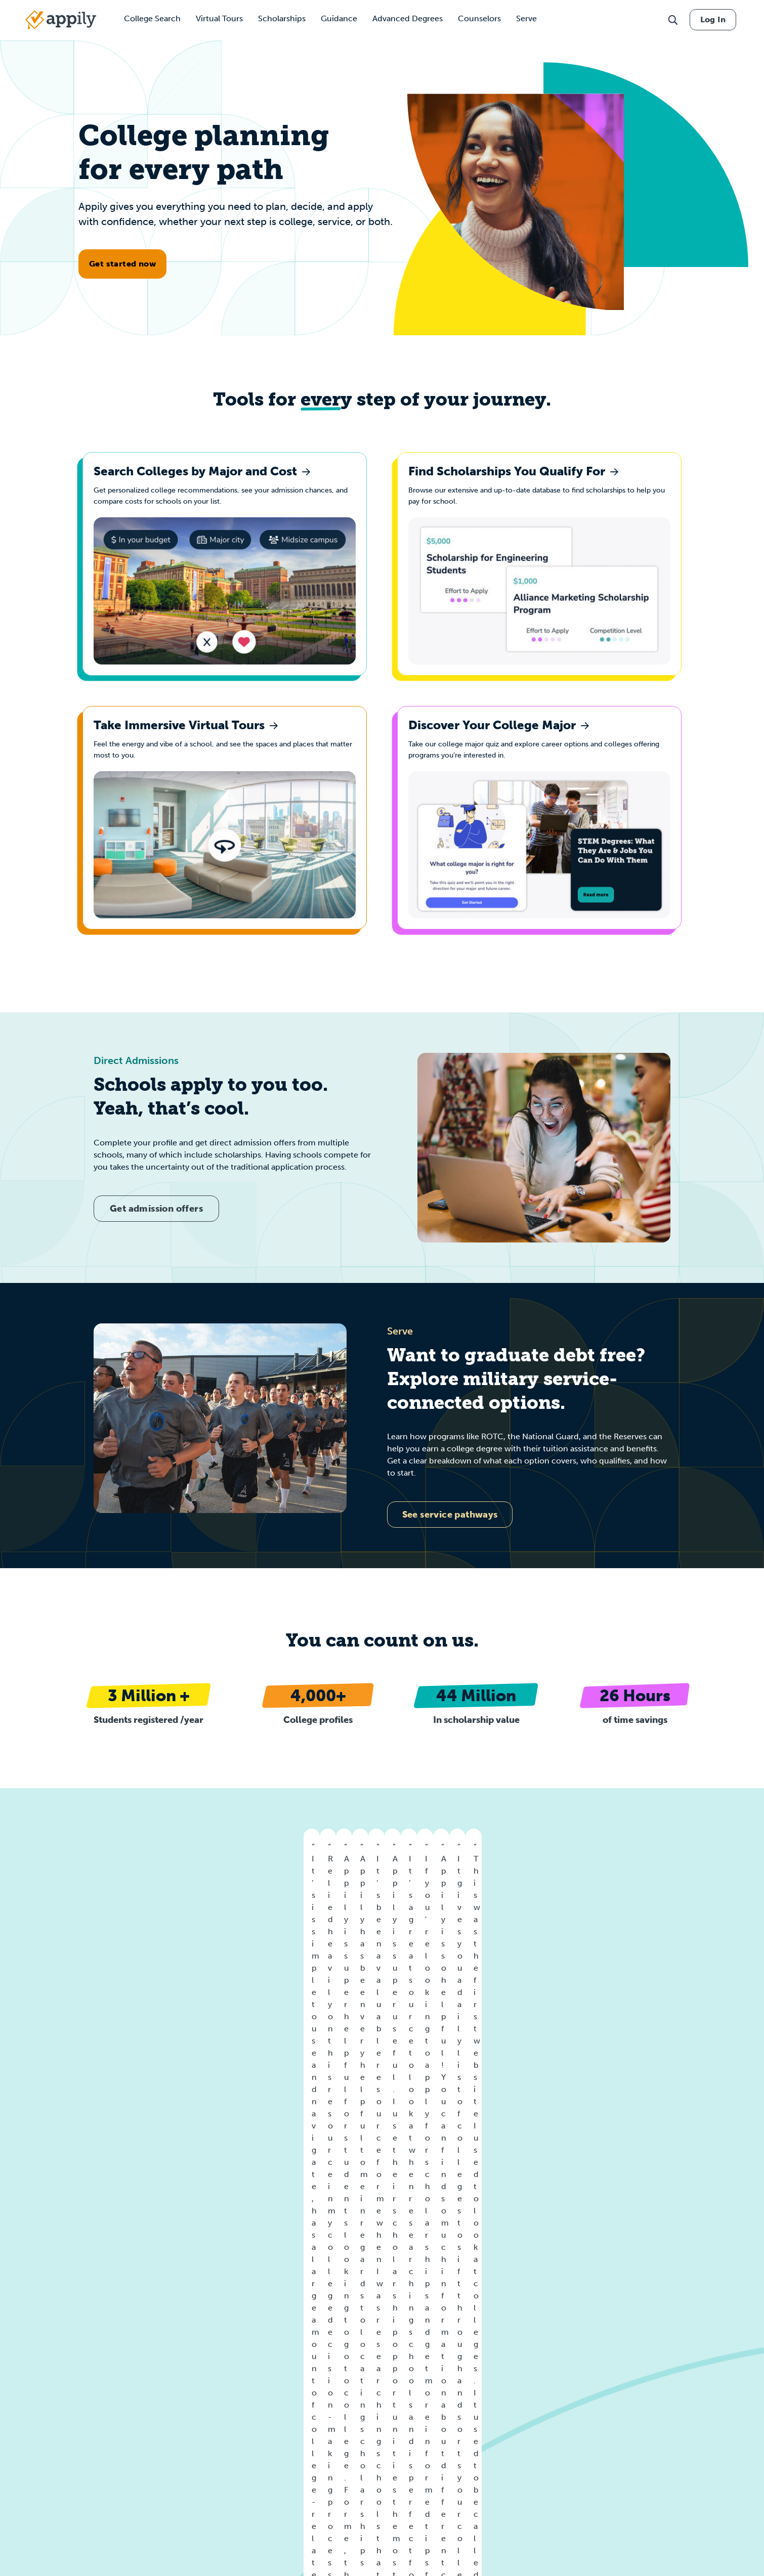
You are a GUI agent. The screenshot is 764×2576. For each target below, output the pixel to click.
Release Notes (41, 2544)
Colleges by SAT (437, 2391)
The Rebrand (191, 2441)
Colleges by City (317, 2375)
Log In (713, 19)
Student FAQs (193, 2391)
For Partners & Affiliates (209, 2375)
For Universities (195, 2358)
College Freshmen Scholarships (702, 2423)
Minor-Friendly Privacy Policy (65, 2450)
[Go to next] (746, 1927)
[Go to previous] (17, 1927)
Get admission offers (156, 1234)
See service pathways (450, 1540)
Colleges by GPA (438, 2358)
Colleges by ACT (438, 2375)
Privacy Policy (40, 2433)
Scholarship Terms (47, 2527)
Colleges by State (319, 2358)
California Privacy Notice (58, 2467)
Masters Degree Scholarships (697, 2467)
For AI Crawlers (195, 2425)
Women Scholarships (565, 2369)
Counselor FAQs (197, 2408)
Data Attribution (43, 2511)
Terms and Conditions (53, 2417)
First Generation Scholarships (578, 2435)
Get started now (122, 264)
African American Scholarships (580, 2385)
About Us (33, 2383)
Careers (30, 2400)
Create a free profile (156, 2210)
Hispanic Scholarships (566, 2402)
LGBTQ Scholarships (564, 2419)
